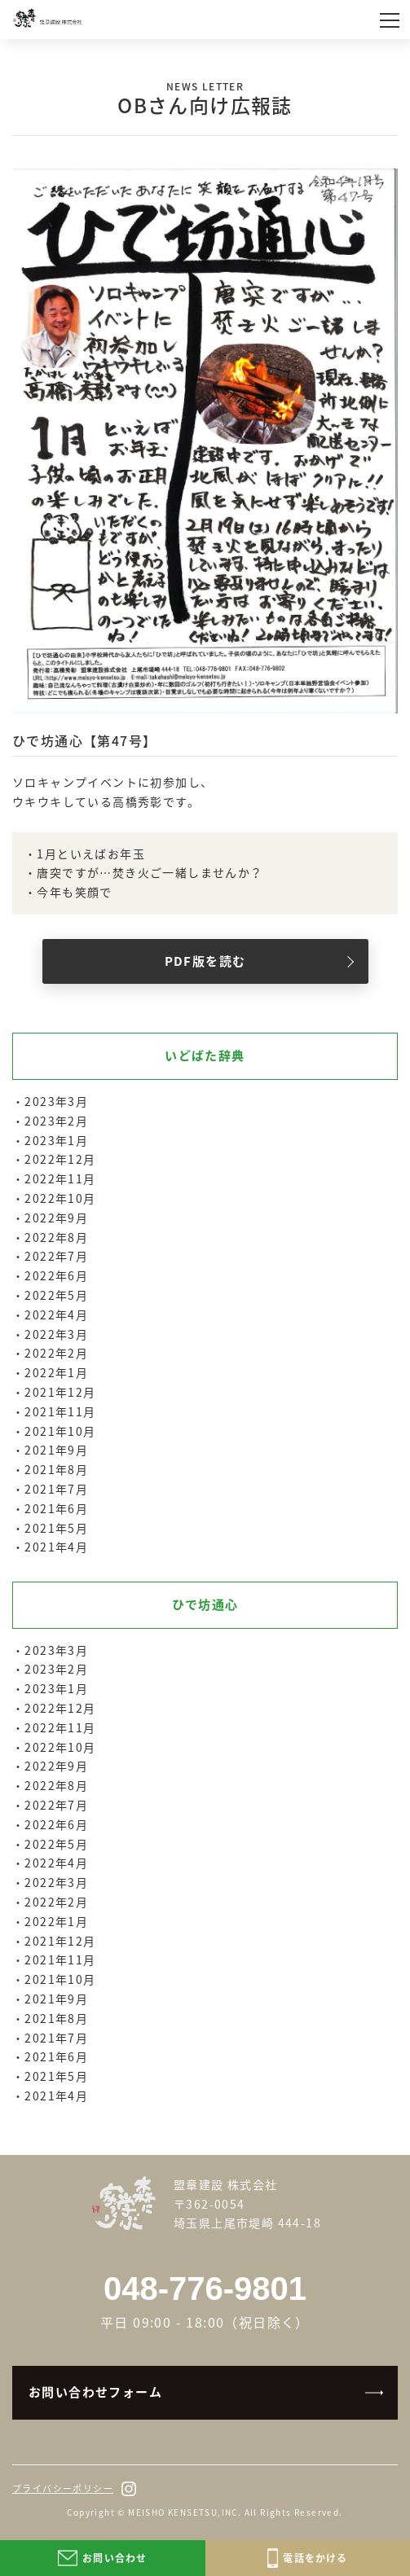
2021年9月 (56, 1450)
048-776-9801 (205, 2288)
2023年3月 (56, 1101)
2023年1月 (56, 1140)
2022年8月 (56, 1237)
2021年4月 (56, 1546)
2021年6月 (56, 1508)
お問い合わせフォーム (95, 2392)
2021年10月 (59, 1431)
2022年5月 (56, 1295)
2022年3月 (56, 1334)
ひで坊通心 (205, 1604)
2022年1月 (56, 1372)
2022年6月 (56, 1275)
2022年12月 (59, 1159)
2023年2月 (56, 1120)
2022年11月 (59, 1178)
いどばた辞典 (205, 1055)
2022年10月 (59, 1198)
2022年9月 (56, 1217)
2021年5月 (56, 1528)
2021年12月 (59, 1392)
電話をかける (307, 2558)
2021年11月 (59, 1411)
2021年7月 (56, 1489)
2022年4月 (56, 1314)
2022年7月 (56, 1256)
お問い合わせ (102, 2558)
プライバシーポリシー (62, 2488)
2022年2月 (56, 1353)
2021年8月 (56, 1469)
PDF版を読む (205, 961)
